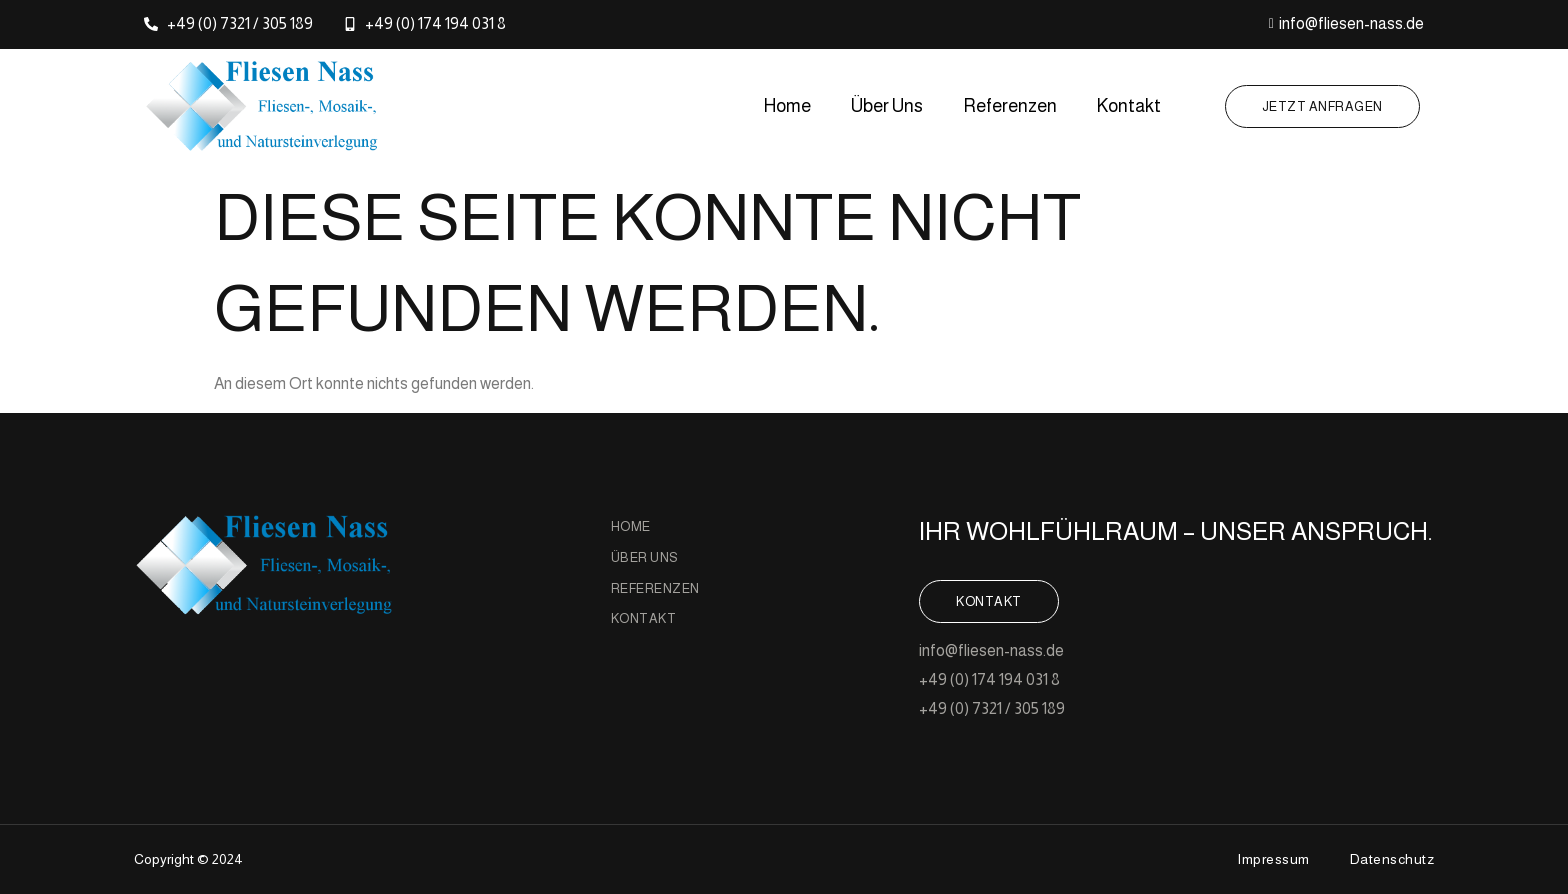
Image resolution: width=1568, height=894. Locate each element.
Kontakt (1129, 106)
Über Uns (887, 106)
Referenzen (1010, 106)
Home (787, 106)
